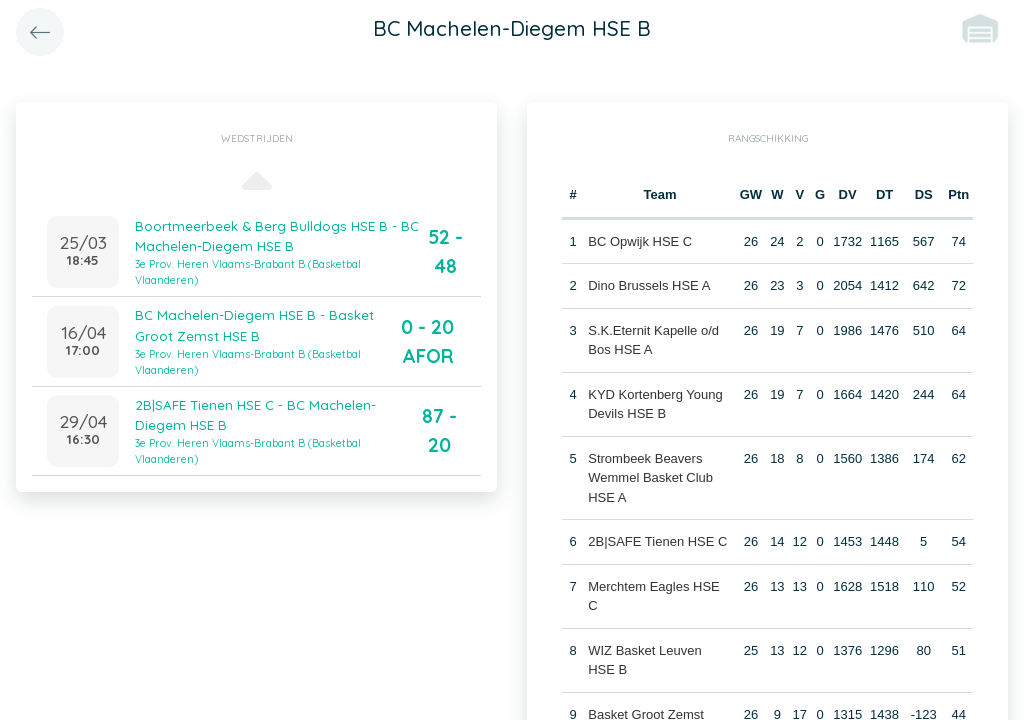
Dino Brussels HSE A (649, 285)
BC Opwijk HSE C (640, 241)
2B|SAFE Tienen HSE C (657, 541)
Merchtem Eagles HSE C (660, 586)
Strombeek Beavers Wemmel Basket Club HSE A (650, 478)
